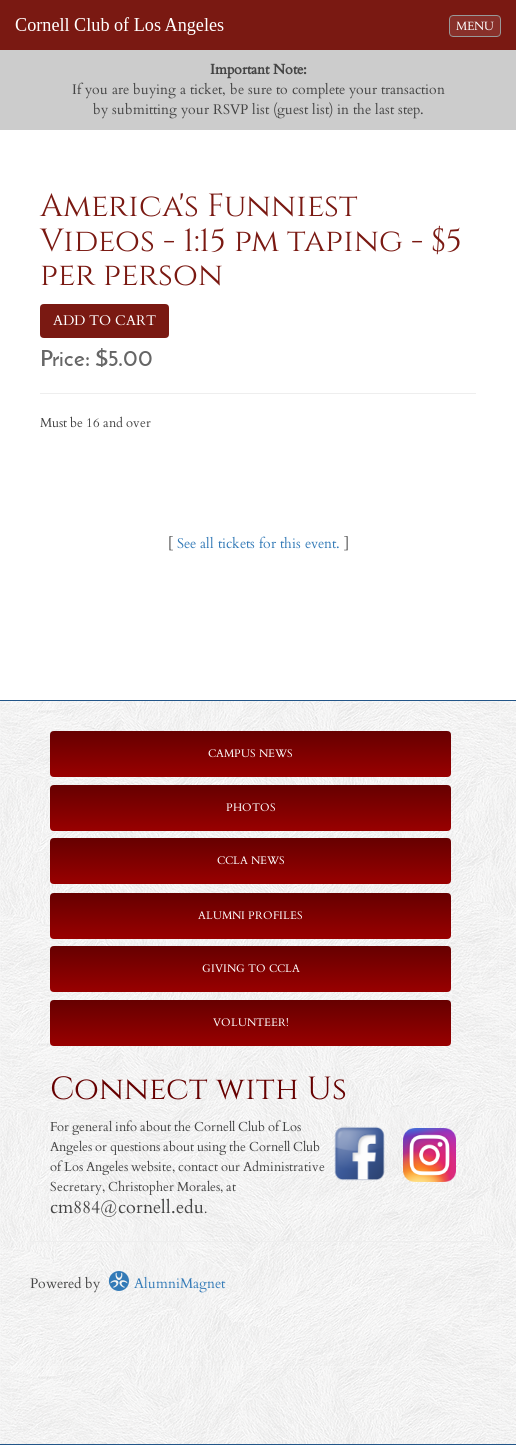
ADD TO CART (104, 320)
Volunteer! (251, 1022)
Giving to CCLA (251, 968)
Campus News (250, 753)
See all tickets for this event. (258, 543)
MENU (478, 25)
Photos (251, 807)
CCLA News (251, 860)
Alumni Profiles (250, 915)
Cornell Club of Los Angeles (119, 25)
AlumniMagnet (166, 1283)
